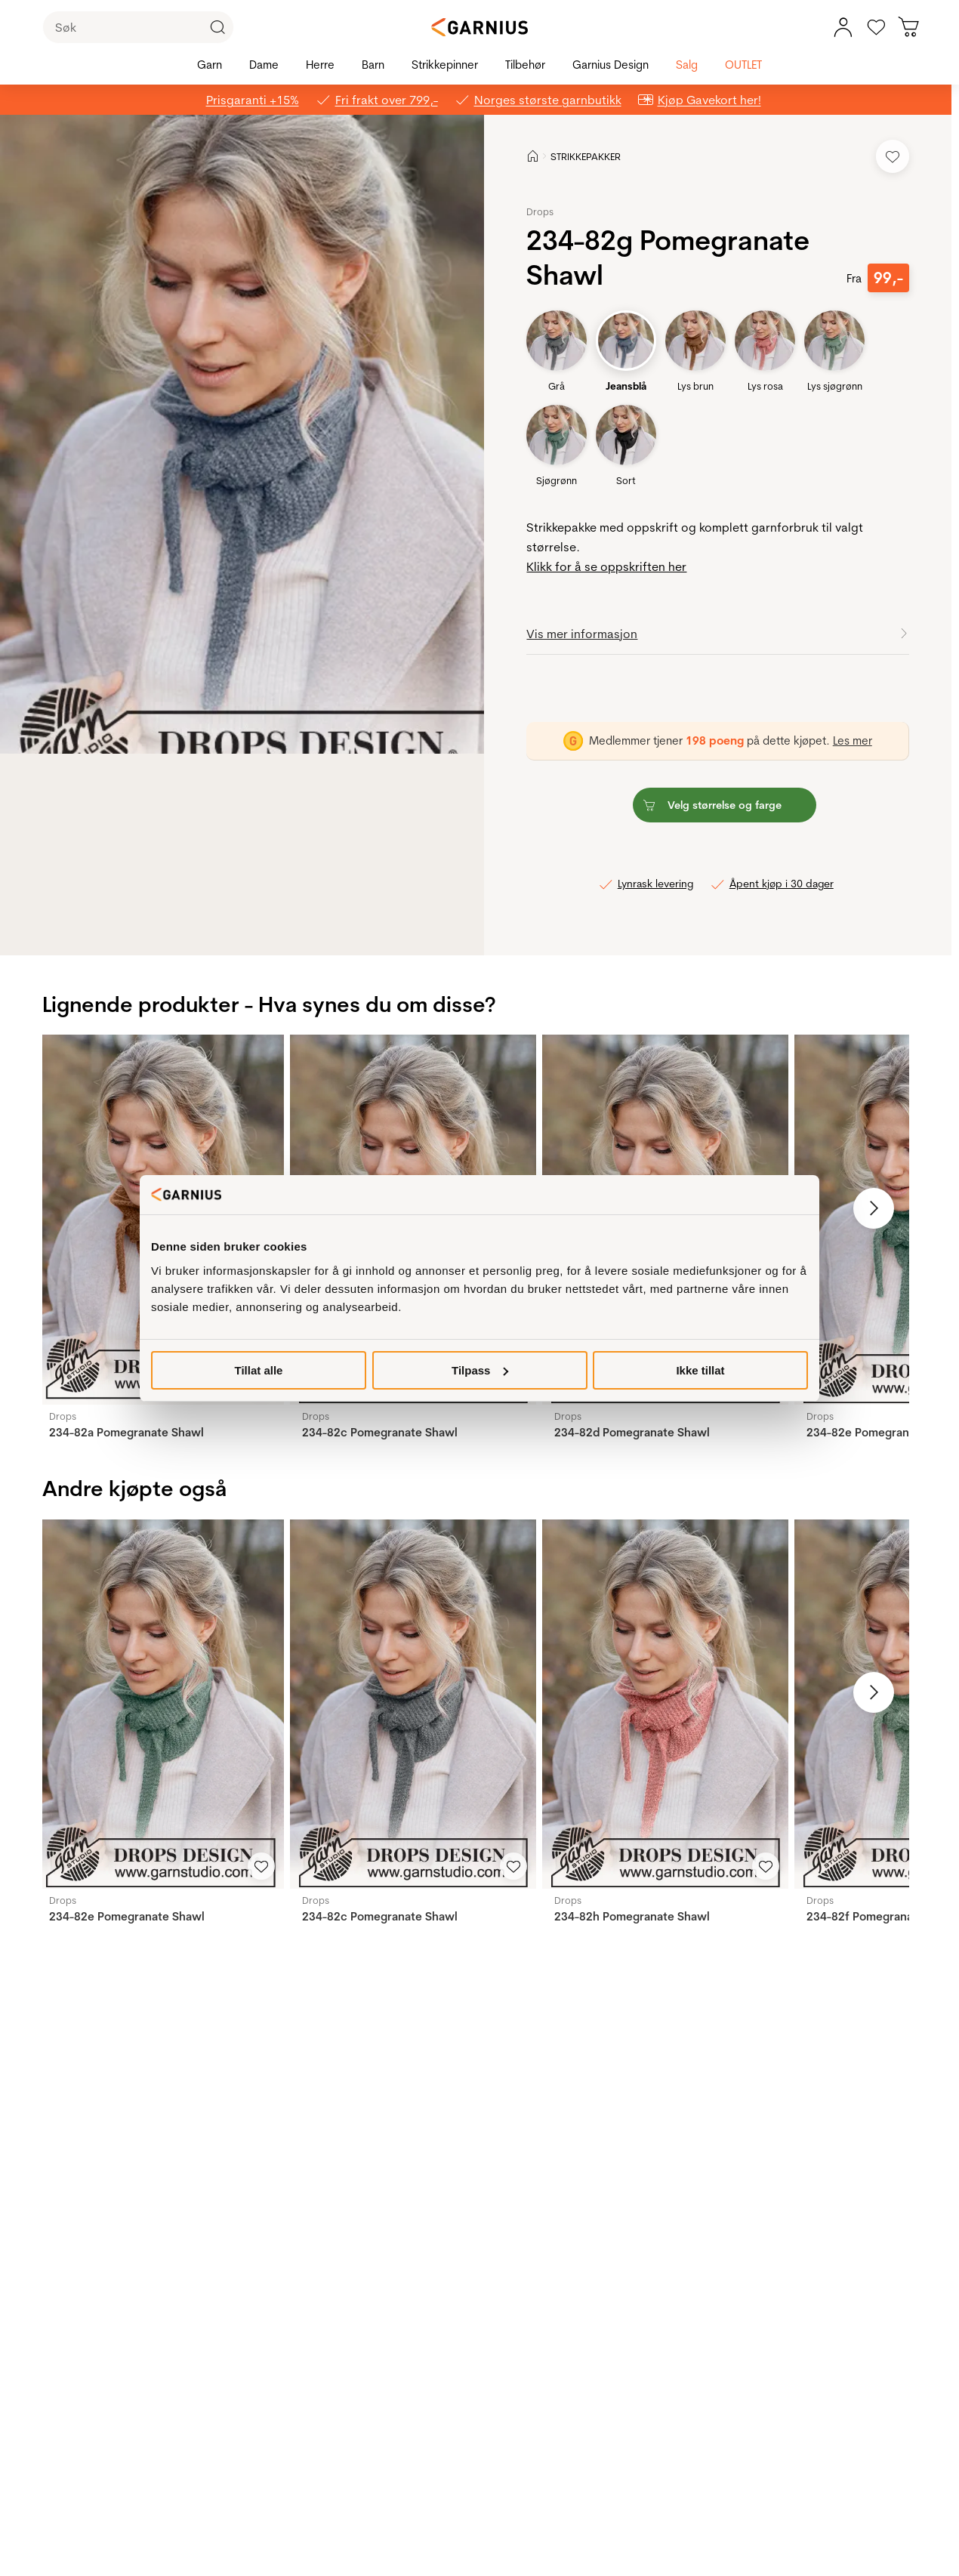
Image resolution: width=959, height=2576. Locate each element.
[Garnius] (479, 27)
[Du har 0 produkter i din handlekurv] (909, 27)
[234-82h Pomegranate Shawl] (665, 1704)
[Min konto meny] (842, 27)
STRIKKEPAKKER (585, 156)
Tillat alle (259, 1370)
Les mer (852, 740)
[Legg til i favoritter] (892, 156)
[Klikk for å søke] (217, 27)
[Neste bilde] (873, 1208)
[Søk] (138, 27)
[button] (253, 434)
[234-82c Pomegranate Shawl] (413, 1704)
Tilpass (480, 1370)
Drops (540, 211)
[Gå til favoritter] (876, 27)
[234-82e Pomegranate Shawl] (160, 1704)
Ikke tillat (700, 1370)
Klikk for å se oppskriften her (606, 566)
